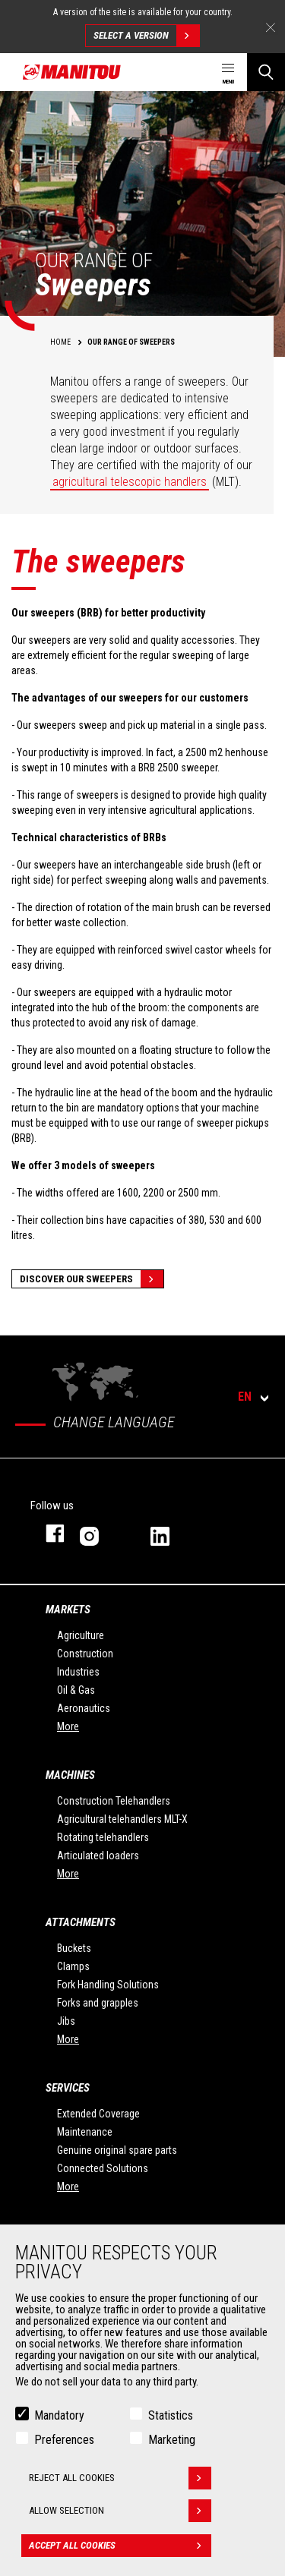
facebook (47, 1533)
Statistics (170, 2415)
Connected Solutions (102, 2168)
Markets (68, 1609)
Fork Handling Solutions (108, 1985)
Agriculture (80, 1635)
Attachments (81, 1922)
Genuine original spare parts (117, 2150)
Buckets (74, 1948)
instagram (100, 1533)
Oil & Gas (76, 1690)
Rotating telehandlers (103, 1837)
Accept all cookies (120, 2545)
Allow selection (120, 2510)
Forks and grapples (97, 2003)
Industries (78, 1672)
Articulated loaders (98, 1855)
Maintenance (84, 2132)
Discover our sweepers (91, 1279)
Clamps (73, 1966)
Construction (85, 1653)
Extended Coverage (98, 2114)
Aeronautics (83, 1708)
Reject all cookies (120, 2478)
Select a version (146, 35)
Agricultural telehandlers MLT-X (122, 1819)
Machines (70, 1775)
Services (68, 2088)
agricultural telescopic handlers (129, 482)
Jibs (66, 2021)
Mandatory (59, 2415)
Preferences (64, 2440)
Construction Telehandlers (113, 1801)
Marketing (171, 2440)
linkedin (170, 1533)
